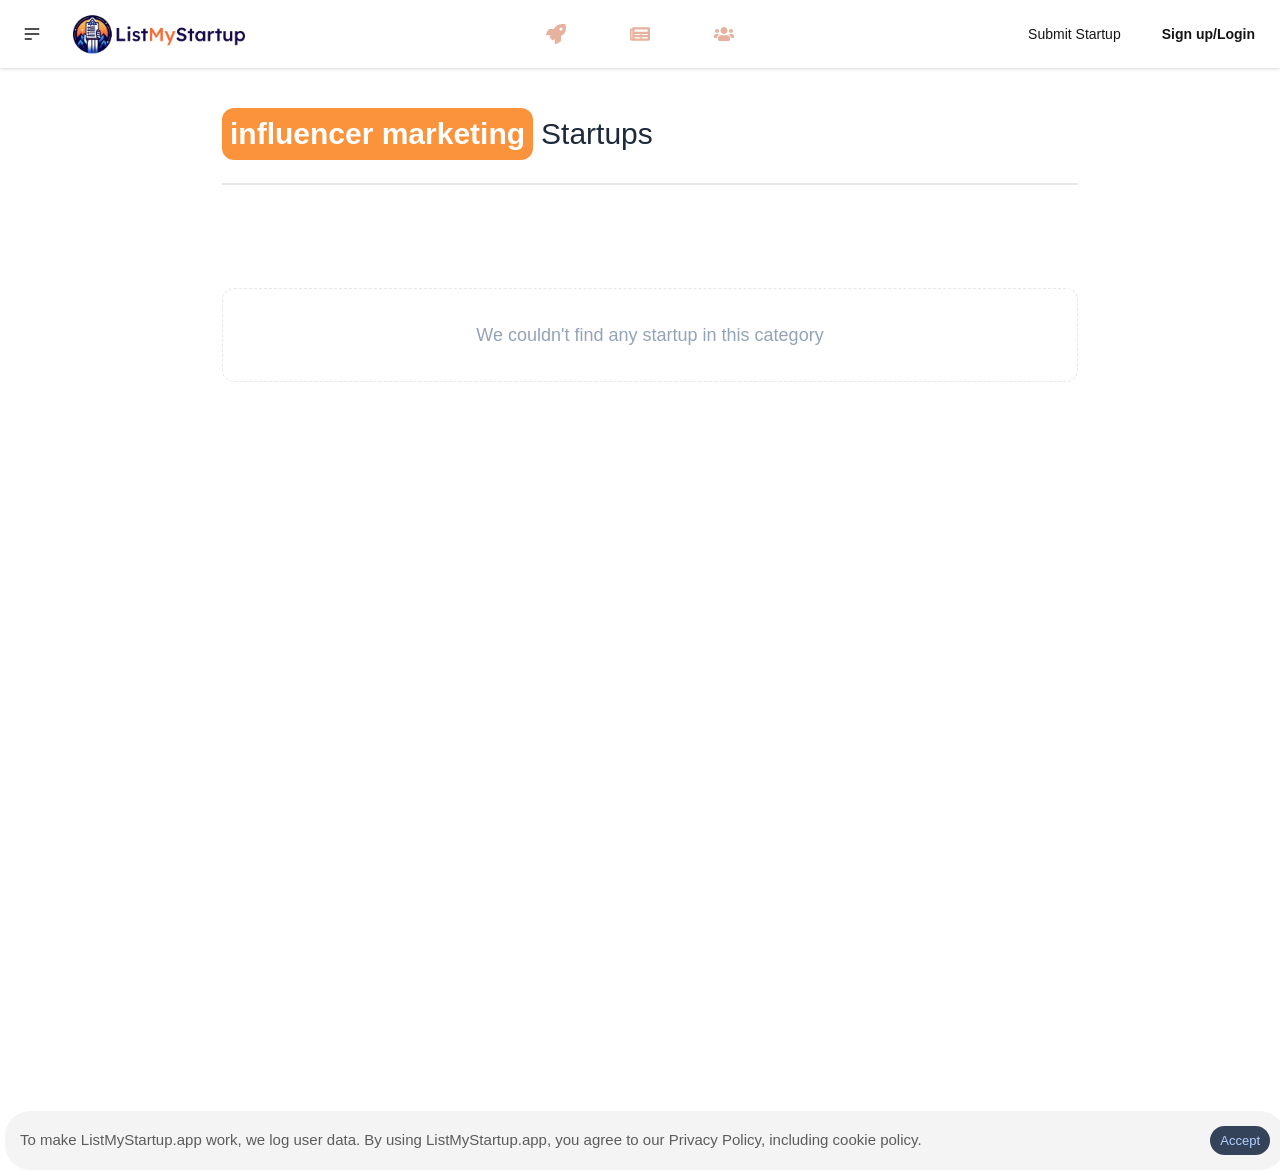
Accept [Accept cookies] (1240, 1140)
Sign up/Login (1208, 34)
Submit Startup (1074, 34)
